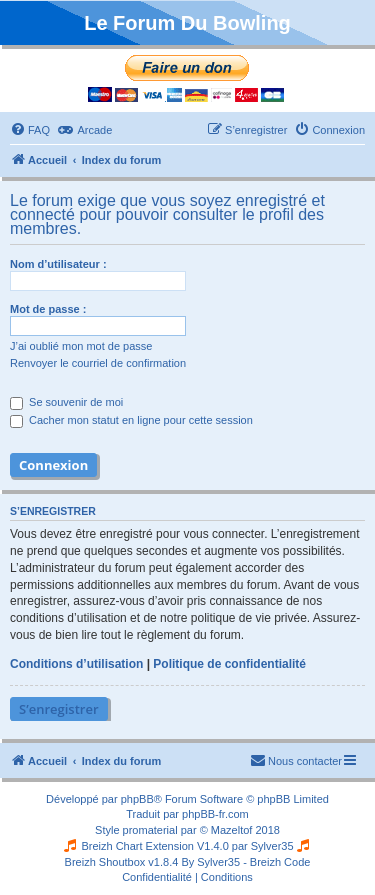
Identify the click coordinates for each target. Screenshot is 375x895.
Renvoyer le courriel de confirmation (98, 363)
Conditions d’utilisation (76, 664)
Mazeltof (232, 830)
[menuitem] (30, 130)
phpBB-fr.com (215, 814)
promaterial (150, 830)
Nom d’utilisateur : (58, 264)
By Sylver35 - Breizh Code (245, 862)
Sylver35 (272, 846)
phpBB (137, 799)
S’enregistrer (59, 709)
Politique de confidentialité (229, 664)
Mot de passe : (48, 309)
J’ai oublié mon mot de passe (81, 346)
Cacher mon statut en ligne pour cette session (131, 420)
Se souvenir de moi (66, 402)
